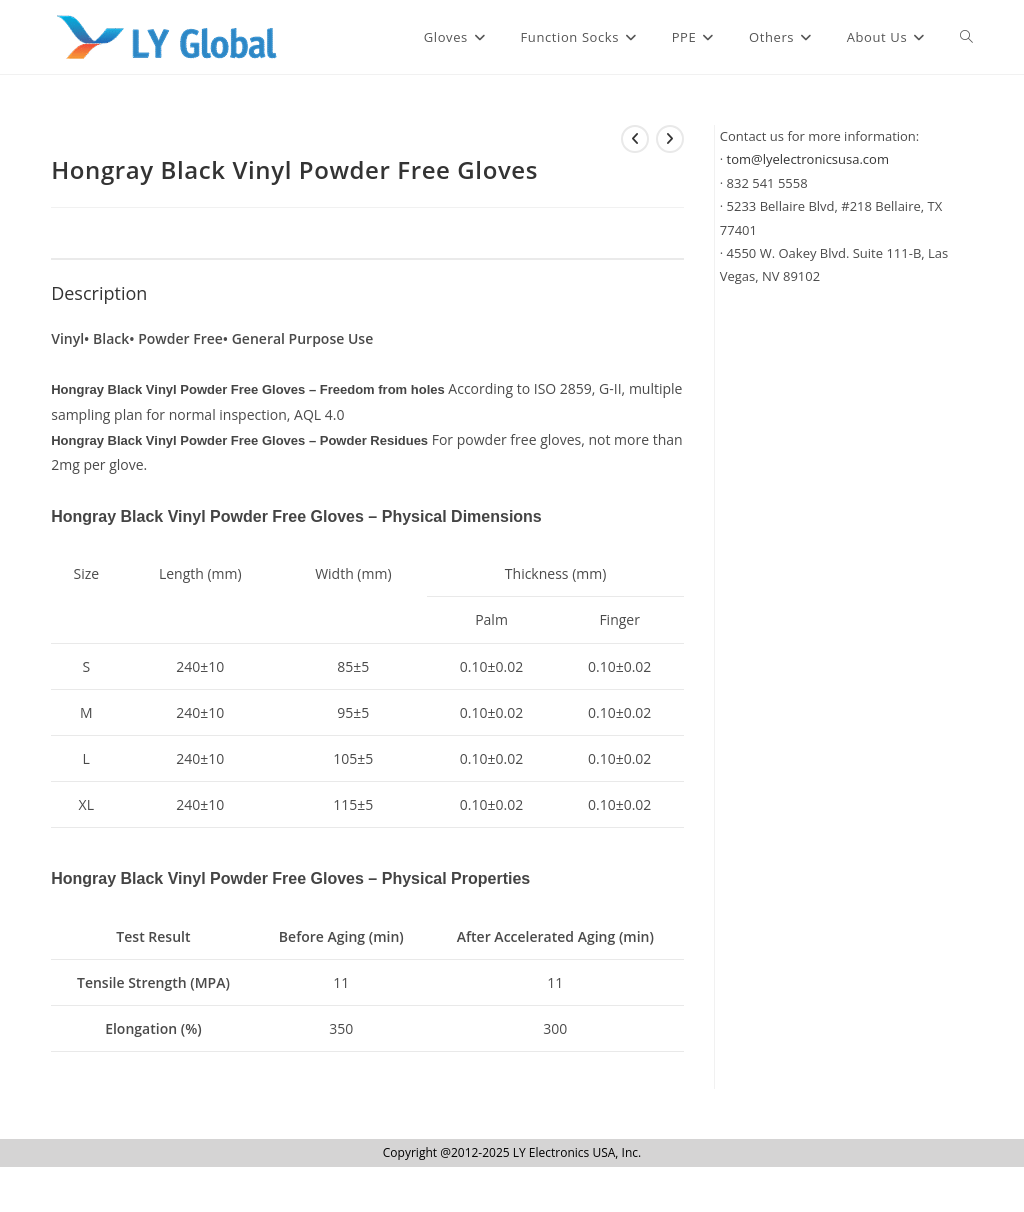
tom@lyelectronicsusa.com (808, 159)
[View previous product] (635, 139)
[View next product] (670, 139)
